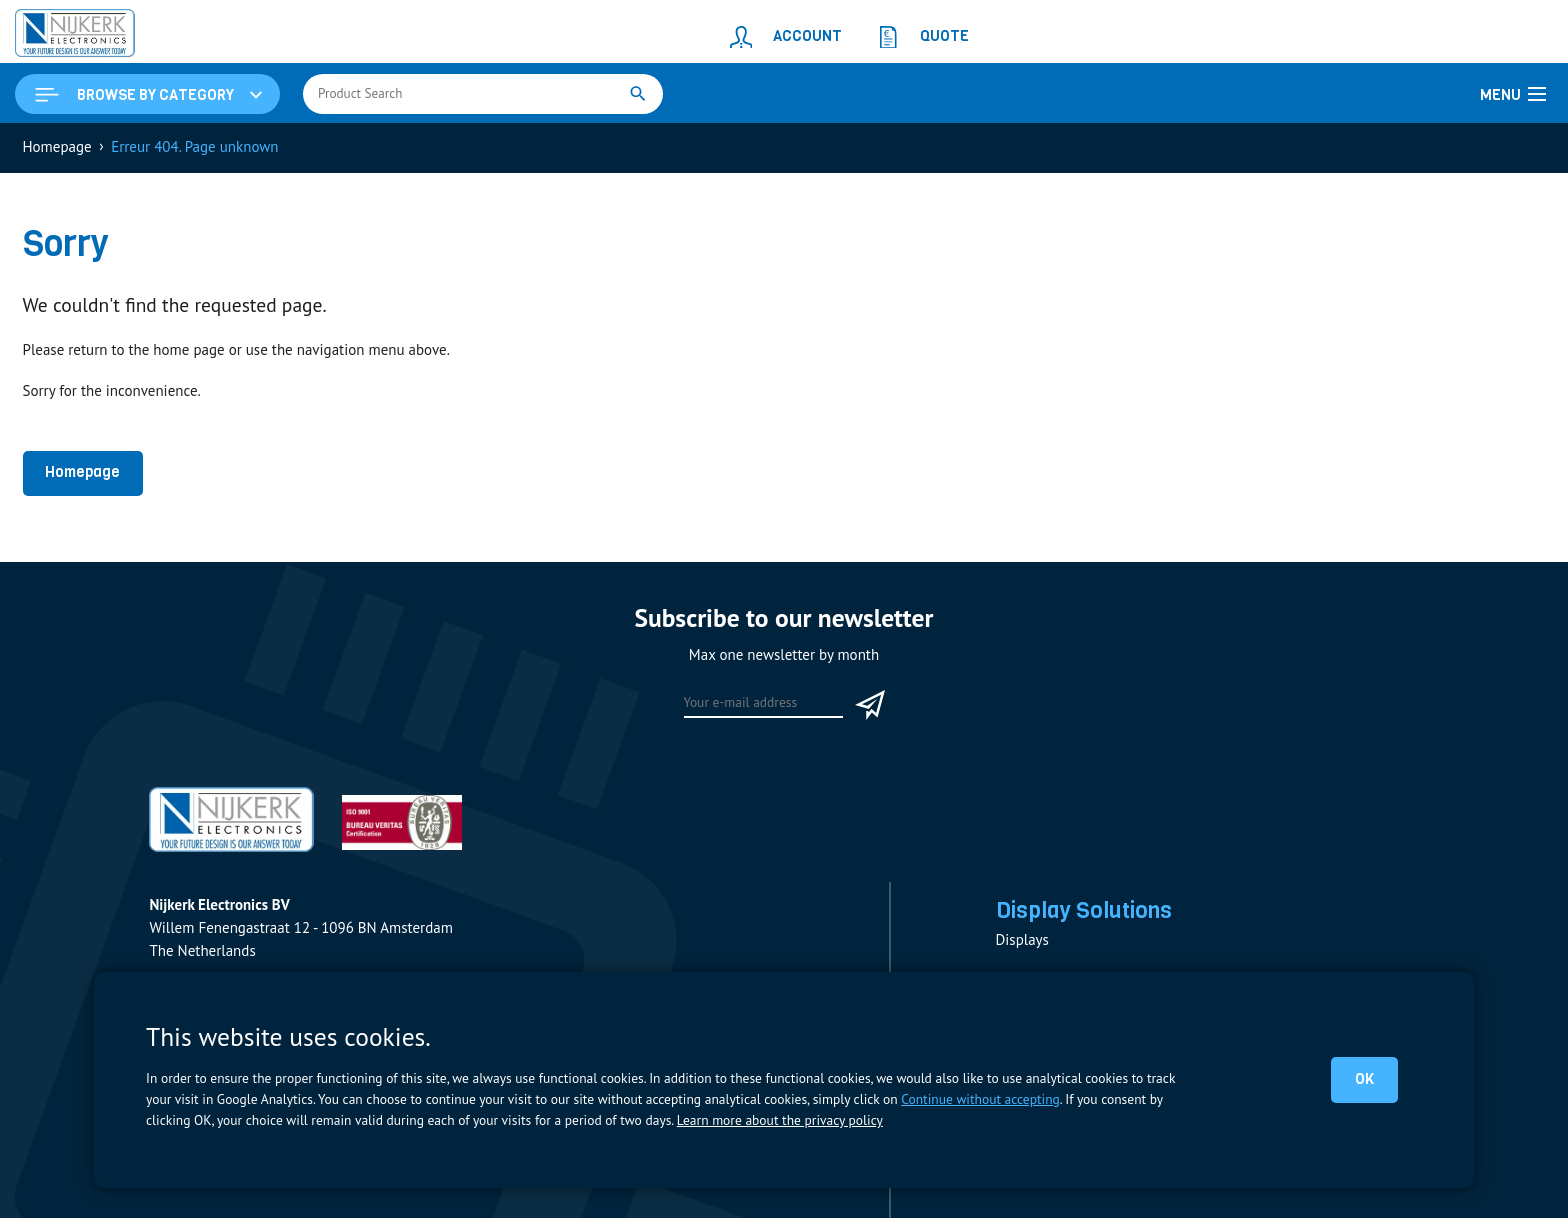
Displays (1022, 939)
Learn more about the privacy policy (780, 1120)
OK (1364, 1079)
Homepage (82, 472)
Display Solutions (1084, 910)
